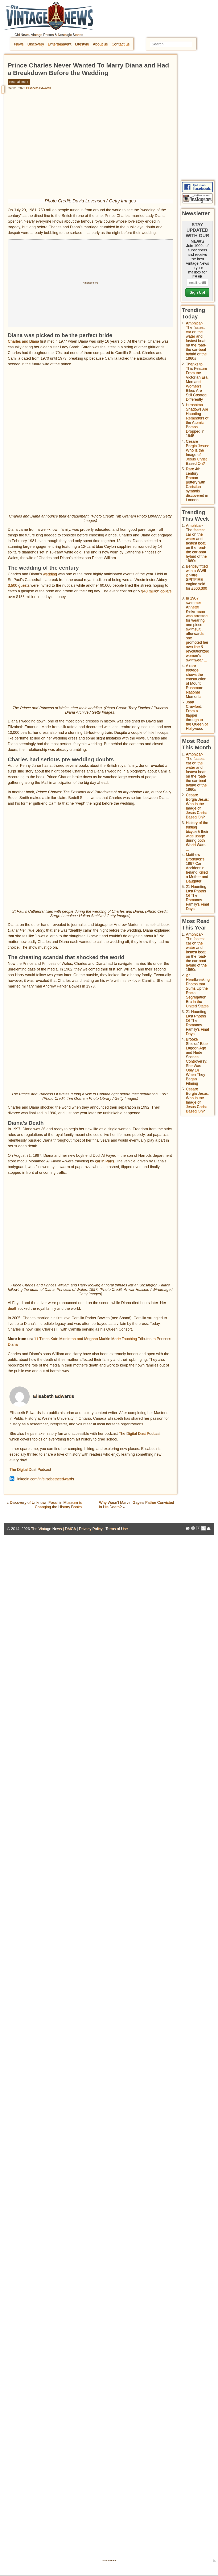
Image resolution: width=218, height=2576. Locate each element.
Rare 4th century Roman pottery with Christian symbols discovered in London (197, 484)
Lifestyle (82, 44)
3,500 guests (18, 585)
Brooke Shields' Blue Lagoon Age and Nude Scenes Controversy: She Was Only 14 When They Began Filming (197, 1061)
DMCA (70, 1529)
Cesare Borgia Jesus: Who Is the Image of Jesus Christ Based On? (197, 452)
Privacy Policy (90, 1529)
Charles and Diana (23, 341)
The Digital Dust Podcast (139, 1433)
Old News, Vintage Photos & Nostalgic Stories (49, 35)
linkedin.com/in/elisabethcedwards (41, 1479)
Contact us (120, 44)
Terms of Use (117, 1529)
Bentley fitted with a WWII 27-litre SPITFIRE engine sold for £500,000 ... (197, 579)
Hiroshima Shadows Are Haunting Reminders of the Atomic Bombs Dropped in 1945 (197, 420)
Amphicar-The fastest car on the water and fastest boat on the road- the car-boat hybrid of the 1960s (196, 340)
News (19, 44)
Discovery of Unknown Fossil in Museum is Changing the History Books (46, 1504)
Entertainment (59, 44)
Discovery (35, 44)
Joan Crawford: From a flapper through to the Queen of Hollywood (197, 715)
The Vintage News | (48, 1529)
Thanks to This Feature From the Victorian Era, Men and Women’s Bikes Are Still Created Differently (197, 381)
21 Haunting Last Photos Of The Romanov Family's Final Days (197, 898)
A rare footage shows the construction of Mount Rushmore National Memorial (196, 681)
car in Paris (104, 1161)
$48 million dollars (156, 591)
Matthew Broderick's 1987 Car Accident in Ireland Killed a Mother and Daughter (197, 868)
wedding (50, 574)
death (12, 1308)
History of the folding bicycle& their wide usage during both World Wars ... (197, 836)
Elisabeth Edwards (38, 88)
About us (100, 44)
